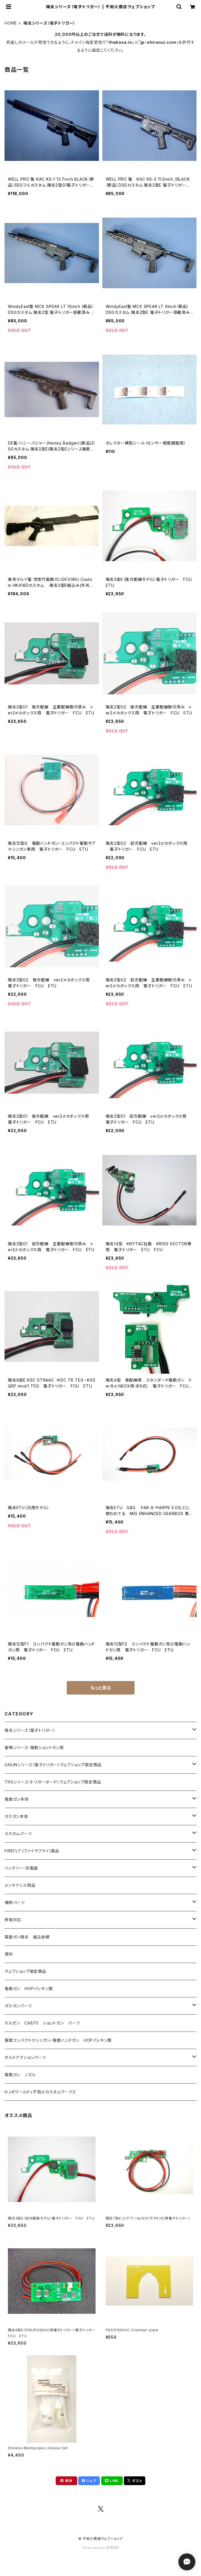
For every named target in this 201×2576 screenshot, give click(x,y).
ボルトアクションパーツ (25, 2057)
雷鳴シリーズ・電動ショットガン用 (34, 1747)
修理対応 (13, 1919)
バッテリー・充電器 (21, 1868)
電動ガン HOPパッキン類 (29, 1988)
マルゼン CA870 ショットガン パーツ (44, 2023)
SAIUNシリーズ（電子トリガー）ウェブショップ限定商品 (53, 1764)
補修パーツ (15, 1902)
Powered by (101, 2548)
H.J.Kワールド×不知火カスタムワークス (40, 2091)
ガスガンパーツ (18, 2005)
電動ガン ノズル (20, 2074)
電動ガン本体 (17, 1799)
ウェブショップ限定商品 (25, 1971)
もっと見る (100, 1688)
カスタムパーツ (18, 1833)
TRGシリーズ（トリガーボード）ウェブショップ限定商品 (53, 1782)
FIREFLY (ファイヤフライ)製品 (32, 1850)
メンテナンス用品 (20, 1885)
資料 (9, 1954)
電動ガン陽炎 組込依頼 (27, 1936)
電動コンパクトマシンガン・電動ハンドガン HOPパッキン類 (58, 2040)
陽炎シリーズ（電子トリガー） (30, 1730)
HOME (11, 23)
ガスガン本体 (16, 1816)
